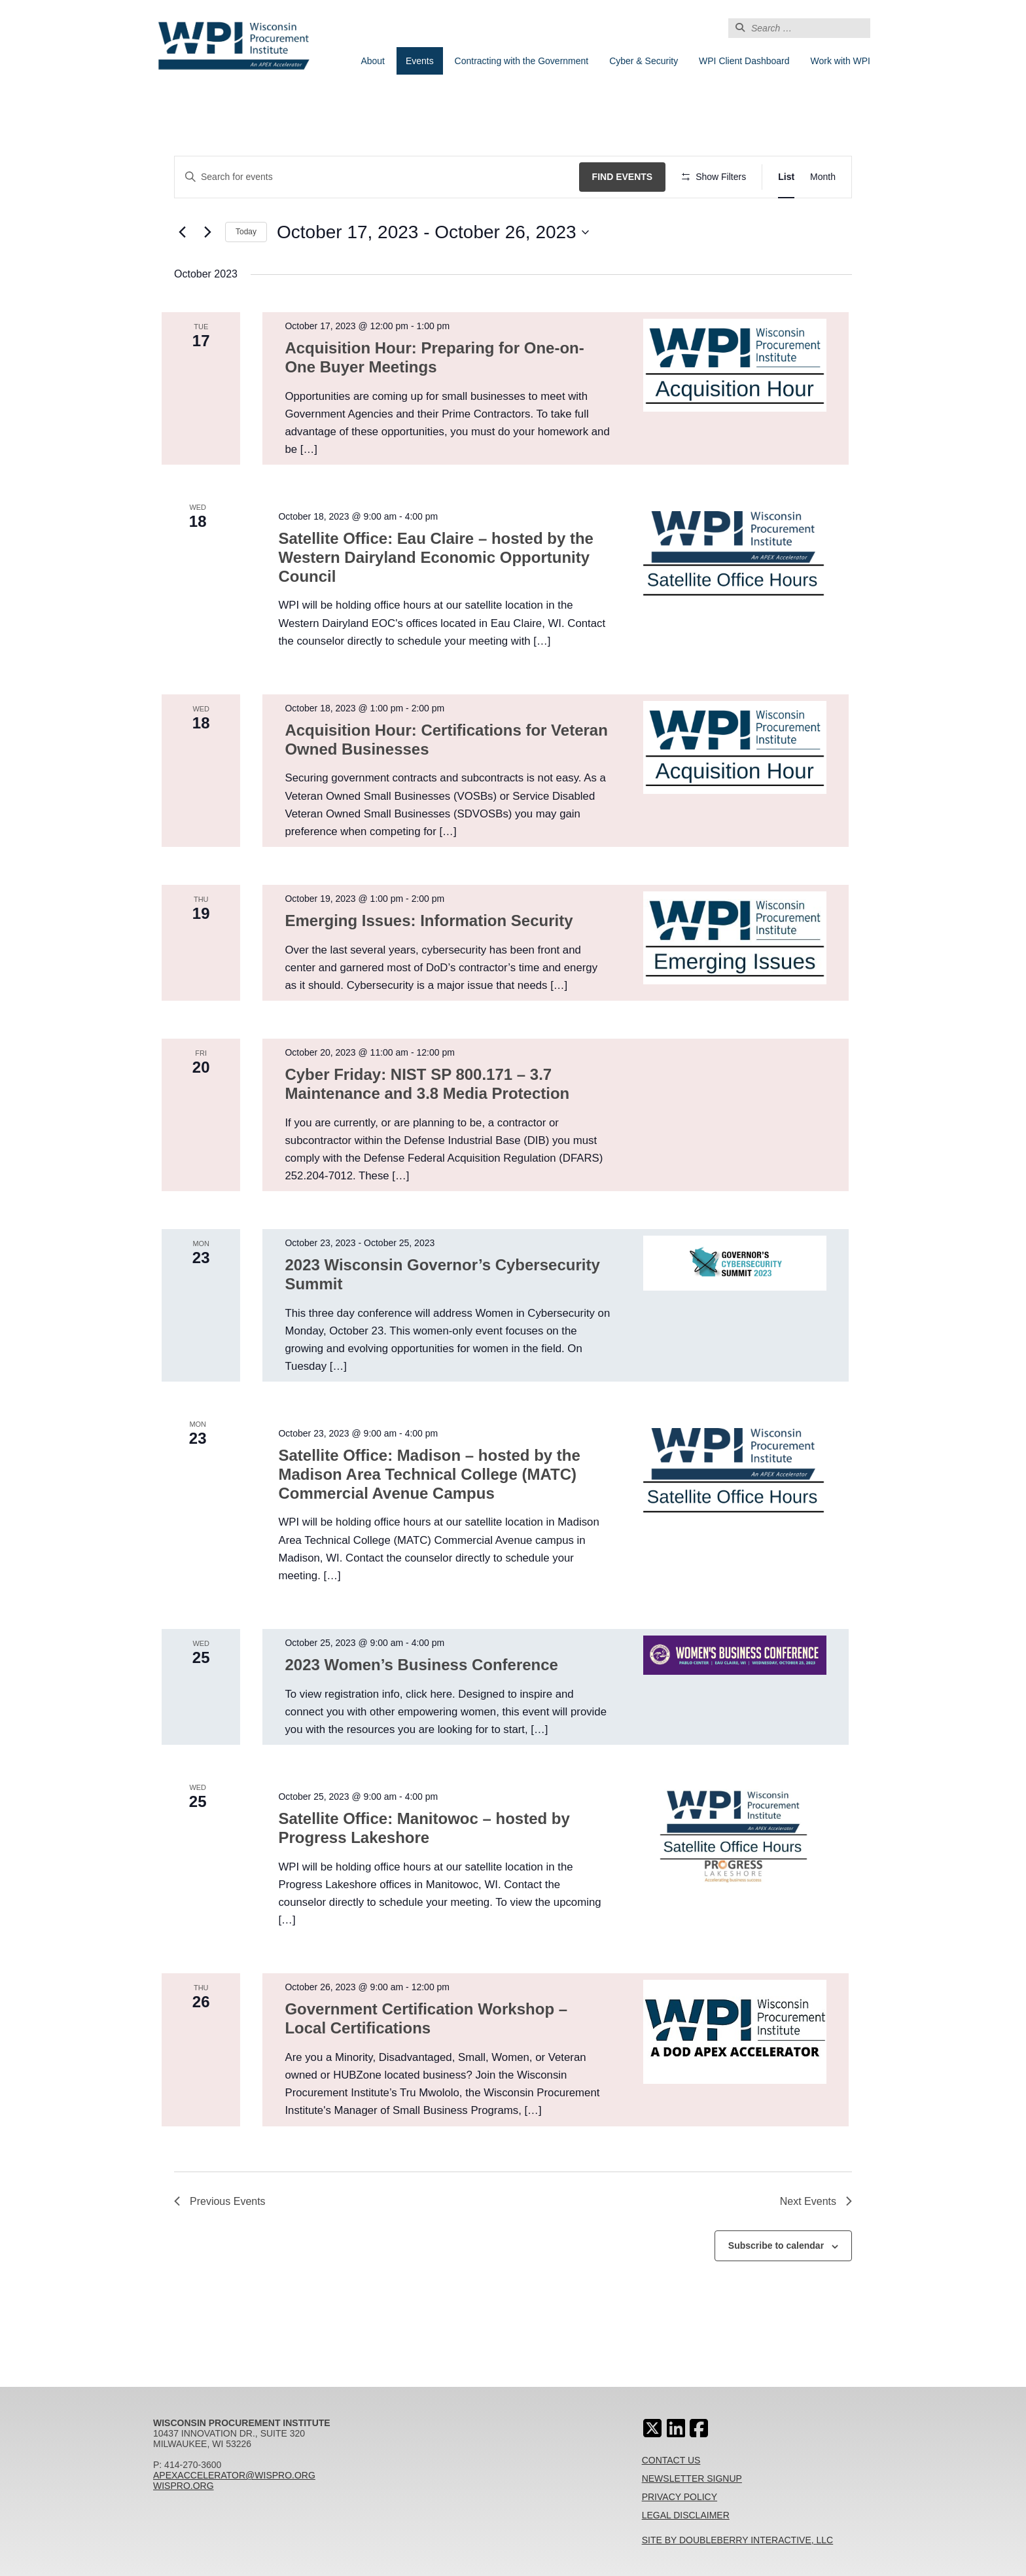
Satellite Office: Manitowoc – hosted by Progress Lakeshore (423, 1828)
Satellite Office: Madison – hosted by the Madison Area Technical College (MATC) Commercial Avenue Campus (429, 1474)
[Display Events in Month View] (823, 177)
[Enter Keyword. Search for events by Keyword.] (377, 177)
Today (246, 231)
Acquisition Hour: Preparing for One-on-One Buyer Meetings (434, 357)
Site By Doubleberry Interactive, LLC (738, 2540)
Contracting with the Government (522, 61)
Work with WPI (840, 61)
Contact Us (671, 2460)
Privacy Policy (679, 2497)
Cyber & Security (643, 61)
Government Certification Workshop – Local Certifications (426, 2018)
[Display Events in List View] (786, 177)
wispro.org (183, 2485)
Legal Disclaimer (686, 2515)
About (373, 61)
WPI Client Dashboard (744, 61)
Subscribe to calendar (776, 2245)
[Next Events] (207, 232)
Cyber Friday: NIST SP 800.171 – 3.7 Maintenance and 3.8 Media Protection (427, 1083)
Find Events (622, 176)
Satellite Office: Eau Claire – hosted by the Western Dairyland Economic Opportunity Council (435, 557)
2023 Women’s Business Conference (421, 1664)
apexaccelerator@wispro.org (234, 2475)
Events (420, 61)
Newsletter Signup (692, 2478)
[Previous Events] (182, 232)
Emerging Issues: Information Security (429, 920)
